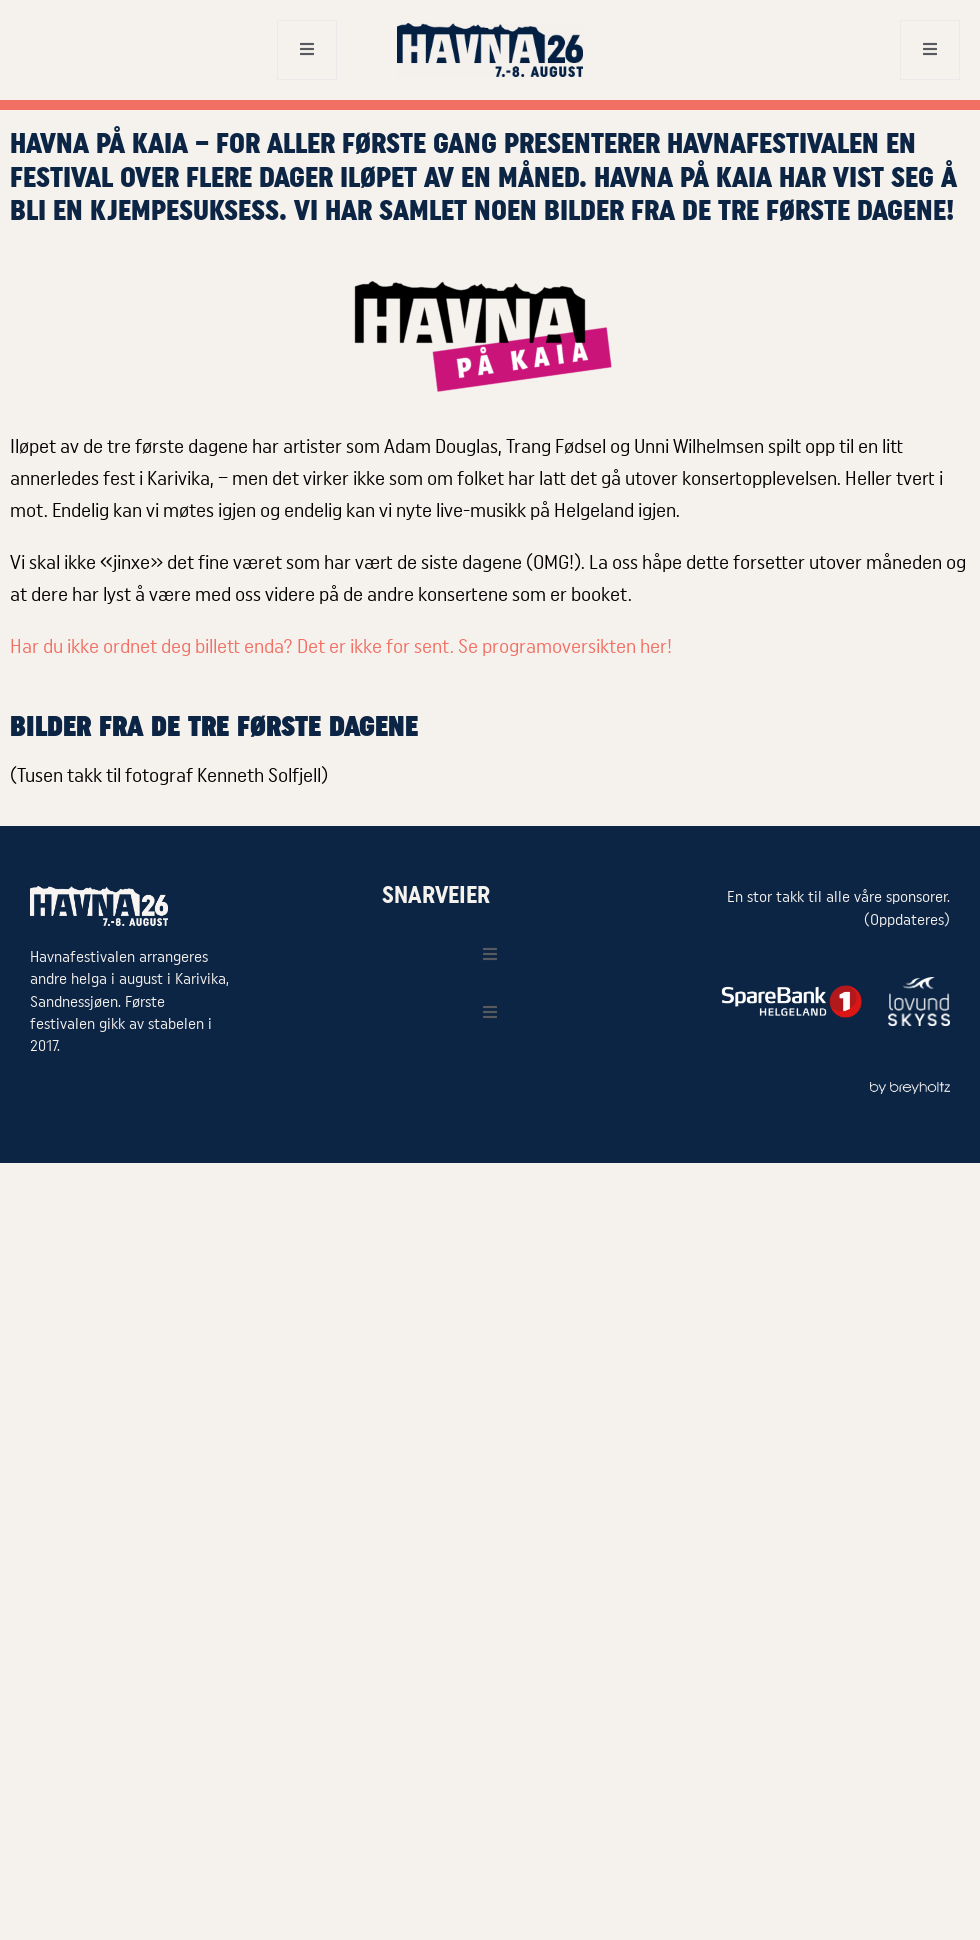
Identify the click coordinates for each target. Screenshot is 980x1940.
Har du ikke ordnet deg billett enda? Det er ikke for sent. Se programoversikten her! (341, 647)
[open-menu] (307, 50)
